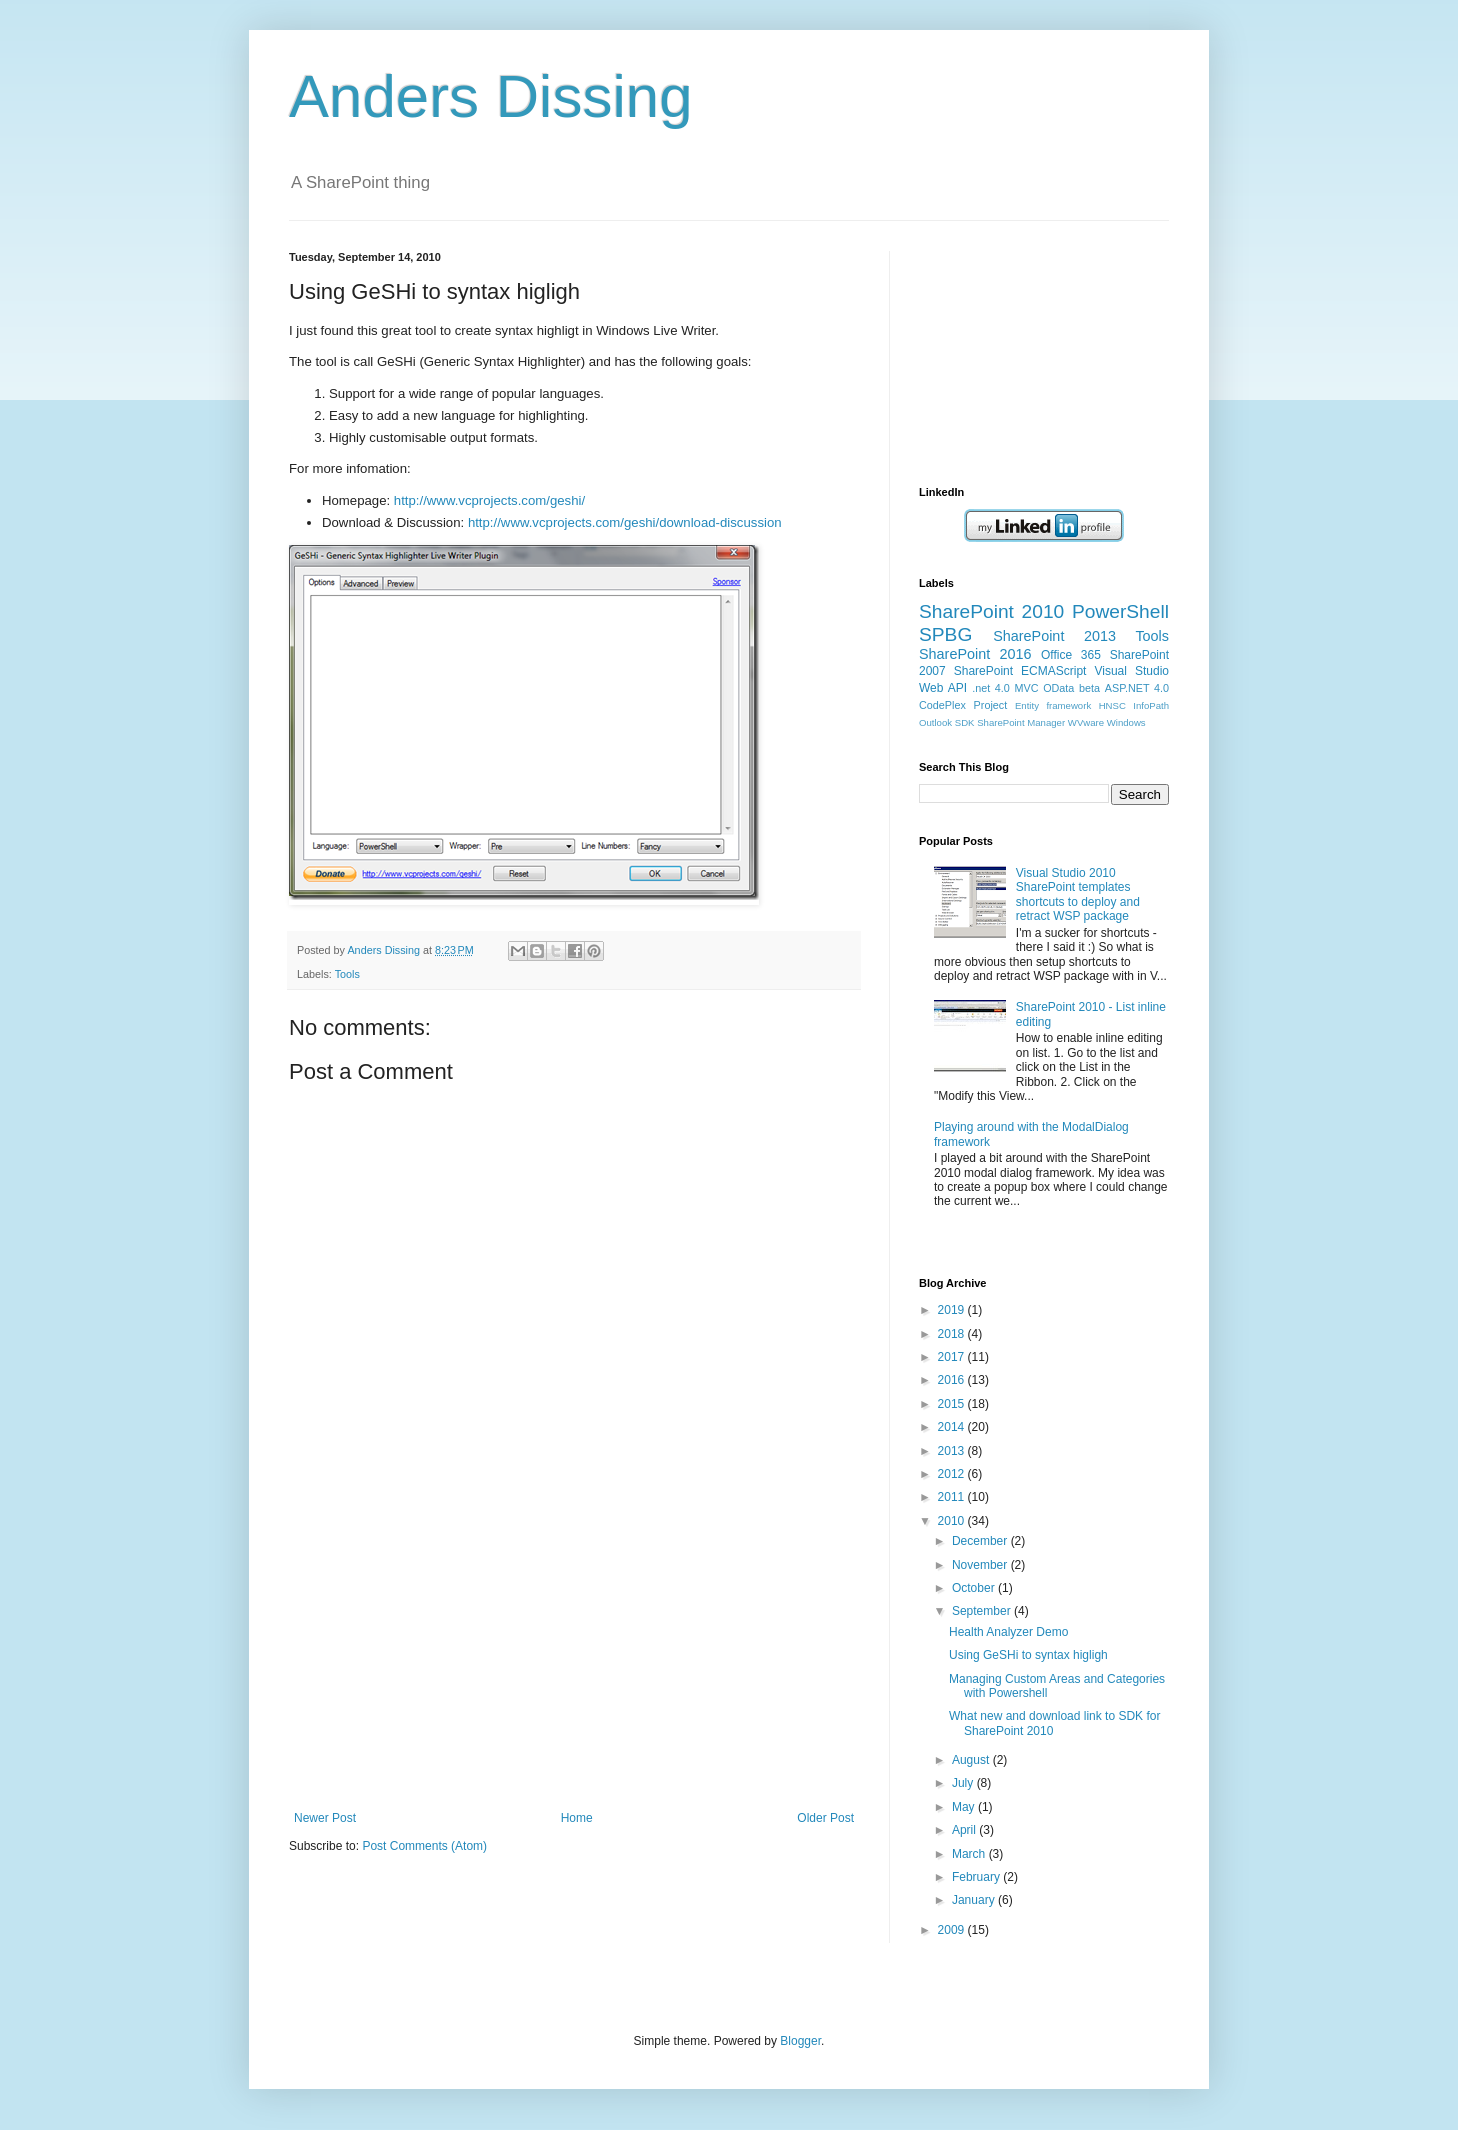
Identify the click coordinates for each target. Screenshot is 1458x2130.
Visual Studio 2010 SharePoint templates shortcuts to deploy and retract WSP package (1078, 894)
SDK (965, 722)
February (977, 1877)
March (970, 1854)
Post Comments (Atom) (424, 1846)
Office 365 (1071, 655)
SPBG (945, 634)
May (965, 1807)
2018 (953, 1334)
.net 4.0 (991, 688)
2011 (953, 1497)
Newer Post (325, 1818)
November (981, 1565)
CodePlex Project (963, 705)
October (975, 1588)
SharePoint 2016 (975, 654)
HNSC (1112, 705)
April (965, 1830)
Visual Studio (1131, 671)
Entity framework (1053, 705)
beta (1089, 688)
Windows (1126, 722)
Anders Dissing (491, 96)
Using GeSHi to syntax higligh (1028, 1655)
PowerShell (1120, 611)
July (964, 1783)
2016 (953, 1380)
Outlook (935, 722)
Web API (943, 688)
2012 (953, 1474)
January (975, 1900)
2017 (953, 1357)
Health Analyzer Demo (1008, 1632)
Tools (347, 974)
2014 (953, 1427)
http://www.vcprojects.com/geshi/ (489, 500)
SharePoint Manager (1021, 722)
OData (1058, 688)
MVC (1027, 688)
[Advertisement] (574, 1661)
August (972, 1760)
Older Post (825, 1818)
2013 (953, 1451)
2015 (953, 1404)
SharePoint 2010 (991, 611)
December (981, 1541)
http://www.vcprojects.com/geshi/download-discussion (625, 522)
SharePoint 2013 (1054, 636)
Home (577, 1818)
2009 (953, 1930)
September (983, 1611)
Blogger (800, 2041)
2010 (953, 1521)
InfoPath (1151, 705)
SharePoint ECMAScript (1020, 671)
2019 (953, 1310)
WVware (1086, 722)
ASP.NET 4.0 (1137, 688)
